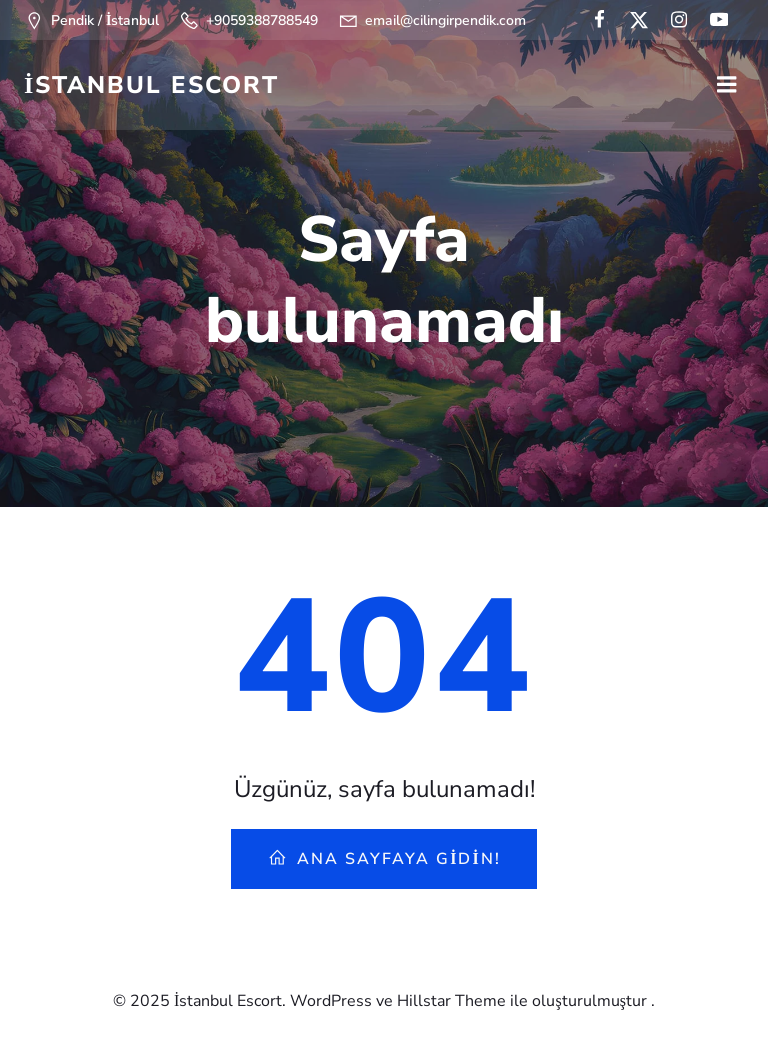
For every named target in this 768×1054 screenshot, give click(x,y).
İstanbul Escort (151, 85)
